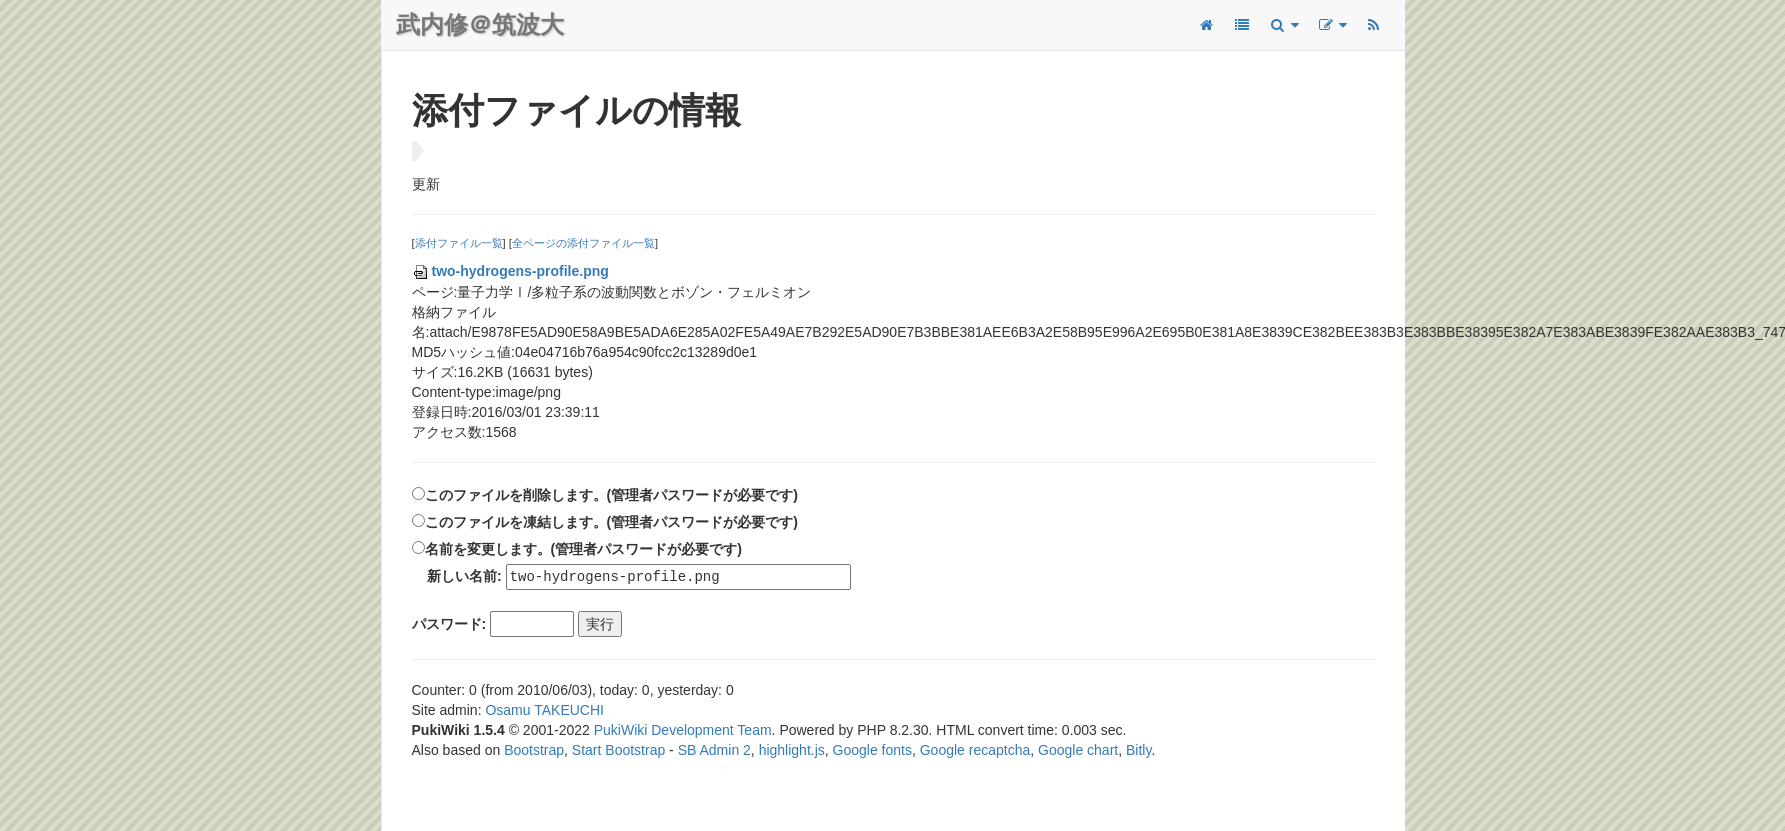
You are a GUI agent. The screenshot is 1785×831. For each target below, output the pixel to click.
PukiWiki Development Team (683, 731)
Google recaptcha (975, 751)
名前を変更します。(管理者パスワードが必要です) (583, 549)
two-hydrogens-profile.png (510, 271)
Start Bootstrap (618, 751)
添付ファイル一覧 (459, 243)
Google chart (1078, 751)
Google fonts (872, 751)
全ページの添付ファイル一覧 (583, 243)
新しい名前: (464, 577)
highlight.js (792, 751)
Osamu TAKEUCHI (544, 711)
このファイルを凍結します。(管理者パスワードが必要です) (611, 522)
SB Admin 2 (714, 751)
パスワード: (449, 625)
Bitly (1138, 751)
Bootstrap (534, 751)
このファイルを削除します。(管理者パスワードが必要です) (611, 495)
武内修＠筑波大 (480, 24)
